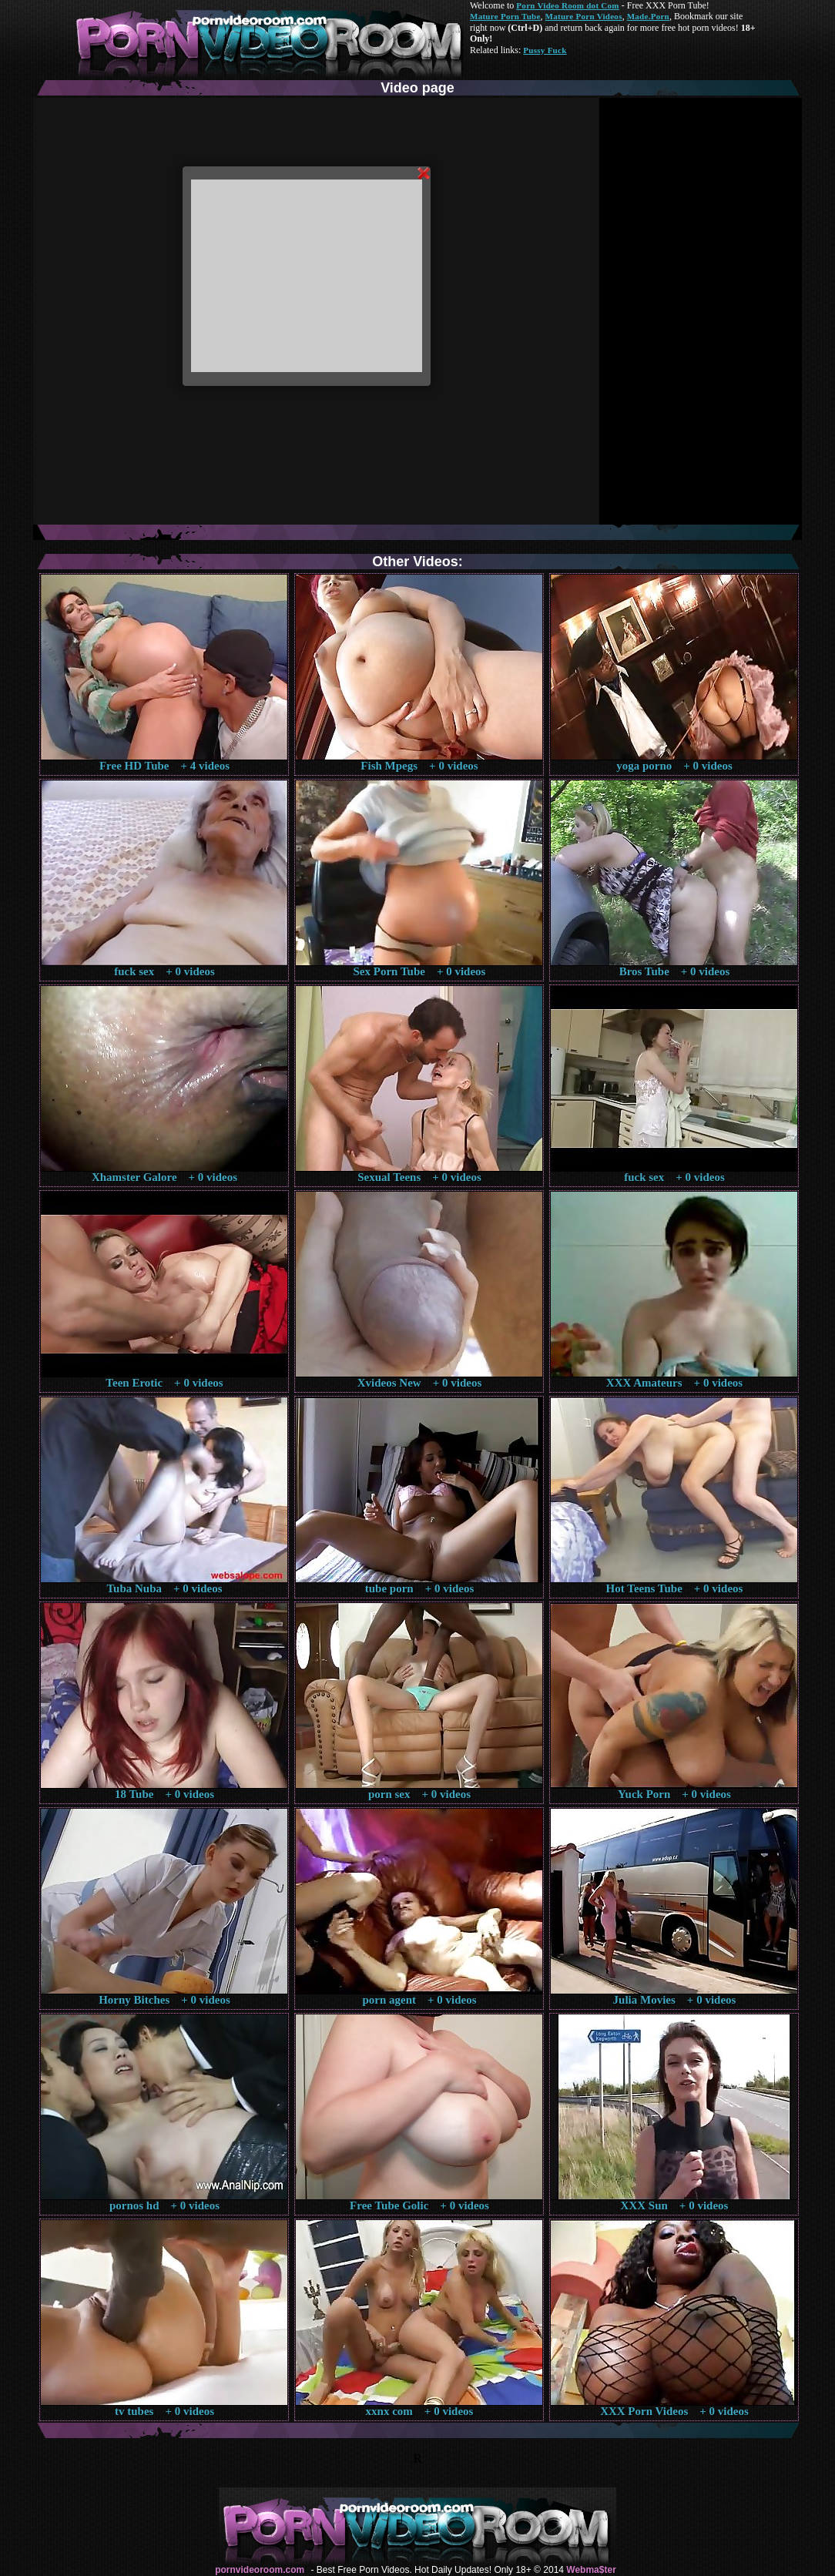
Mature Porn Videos (583, 16)
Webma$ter (590, 2569)
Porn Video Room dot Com (567, 5)
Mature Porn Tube (505, 16)
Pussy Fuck (544, 50)
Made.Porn (648, 16)
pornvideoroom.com (259, 2569)
